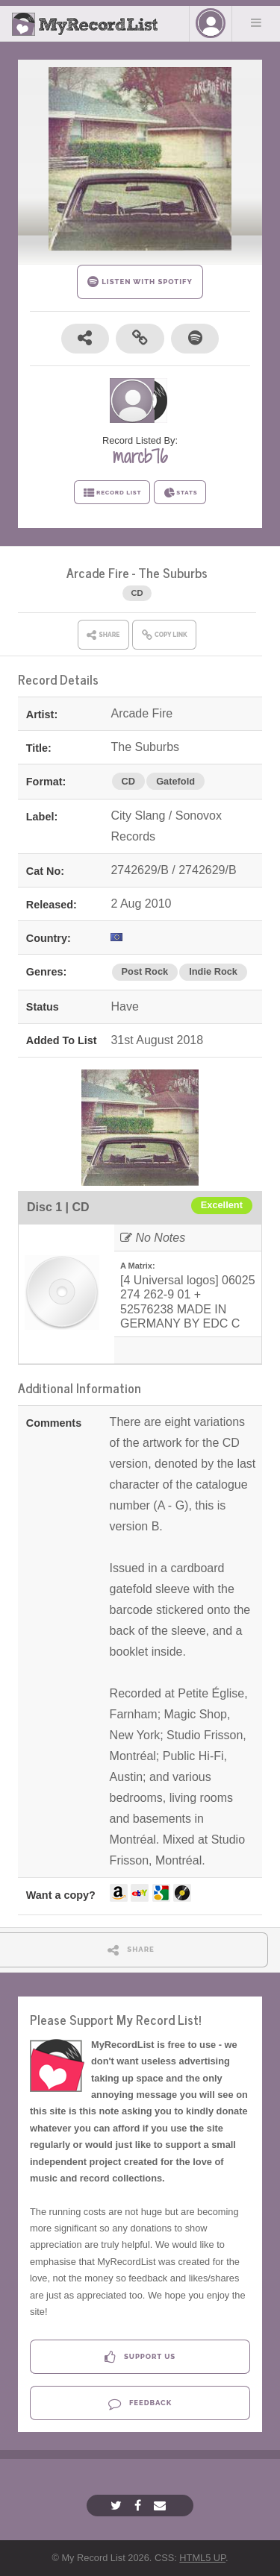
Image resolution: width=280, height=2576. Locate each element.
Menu (256, 22)
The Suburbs (173, 572)
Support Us (140, 2357)
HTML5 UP (202, 2557)
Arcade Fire (97, 572)
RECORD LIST (112, 493)
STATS (180, 493)
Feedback (140, 2403)
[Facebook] (139, 2505)
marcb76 (140, 456)
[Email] (161, 2505)
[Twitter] (118, 2505)
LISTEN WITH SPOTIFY (140, 281)
